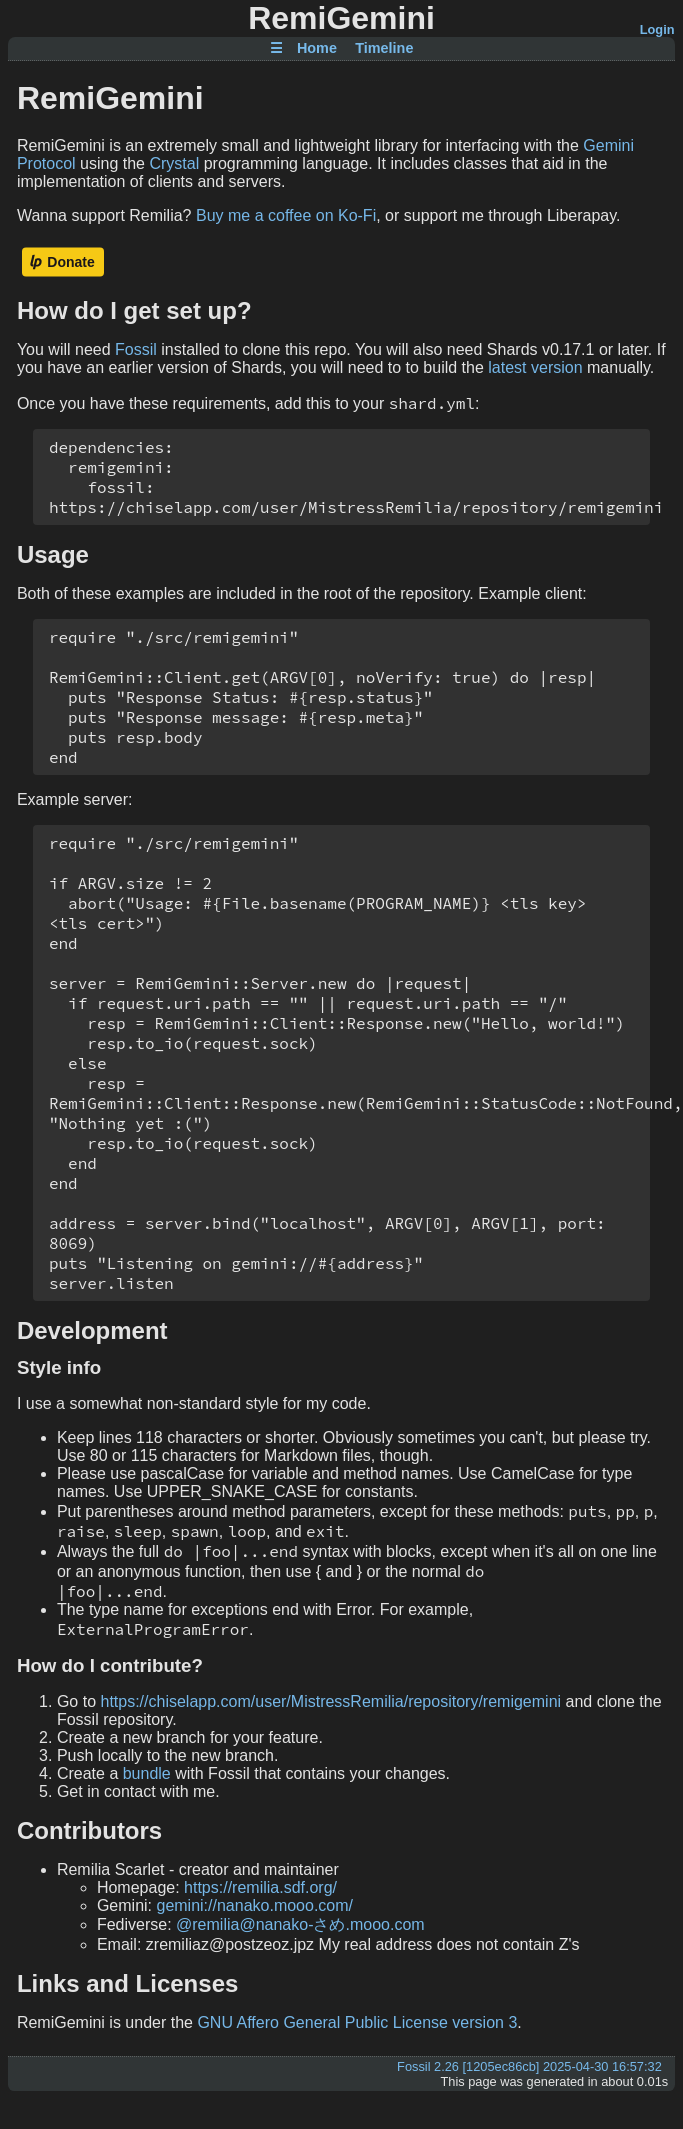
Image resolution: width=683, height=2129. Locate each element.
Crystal (174, 163)
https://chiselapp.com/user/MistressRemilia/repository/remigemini (330, 1701)
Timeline (384, 49)
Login (657, 29)
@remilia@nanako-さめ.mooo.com (300, 1924)
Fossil (136, 349)
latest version (535, 367)
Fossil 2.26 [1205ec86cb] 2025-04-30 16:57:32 (529, 2066)
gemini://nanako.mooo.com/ (254, 1905)
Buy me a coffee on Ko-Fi (286, 215)
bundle (147, 1773)
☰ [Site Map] (276, 49)
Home (317, 49)
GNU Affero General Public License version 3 (357, 2022)
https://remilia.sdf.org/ (260, 1887)
